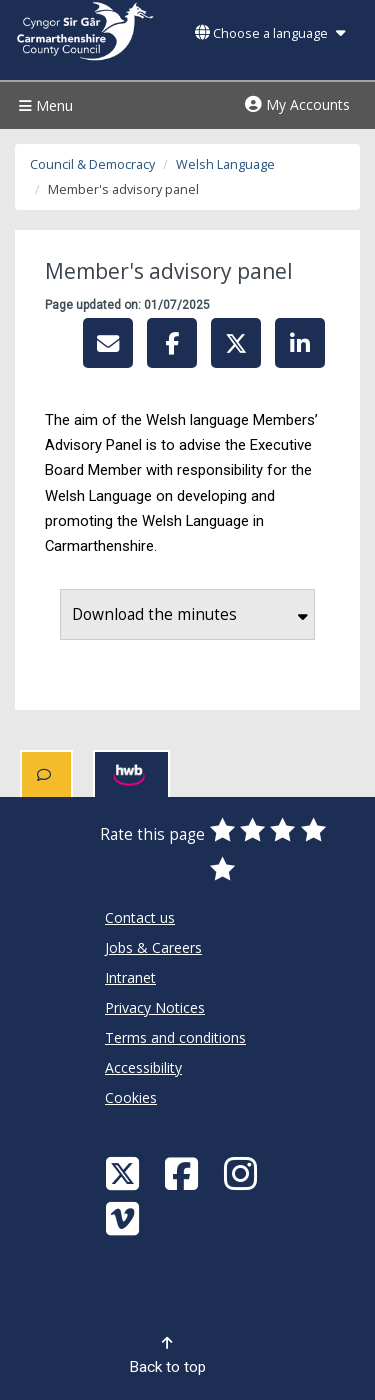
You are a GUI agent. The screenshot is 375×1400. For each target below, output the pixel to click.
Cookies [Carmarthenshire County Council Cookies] (131, 1097)
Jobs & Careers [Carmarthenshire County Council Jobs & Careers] (153, 947)
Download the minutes (190, 614)
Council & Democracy (92, 164)
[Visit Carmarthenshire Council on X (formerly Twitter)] (125, 1172)
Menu (43, 105)
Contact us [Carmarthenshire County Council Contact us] (140, 917)
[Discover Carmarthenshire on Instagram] (243, 1172)
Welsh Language (225, 164)
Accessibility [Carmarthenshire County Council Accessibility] (143, 1067)
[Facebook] (184, 1172)
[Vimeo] (125, 1217)
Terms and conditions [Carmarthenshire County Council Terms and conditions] (175, 1037)
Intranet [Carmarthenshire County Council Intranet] (130, 977)
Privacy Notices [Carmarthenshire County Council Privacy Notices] (155, 1007)
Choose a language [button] (270, 33)
